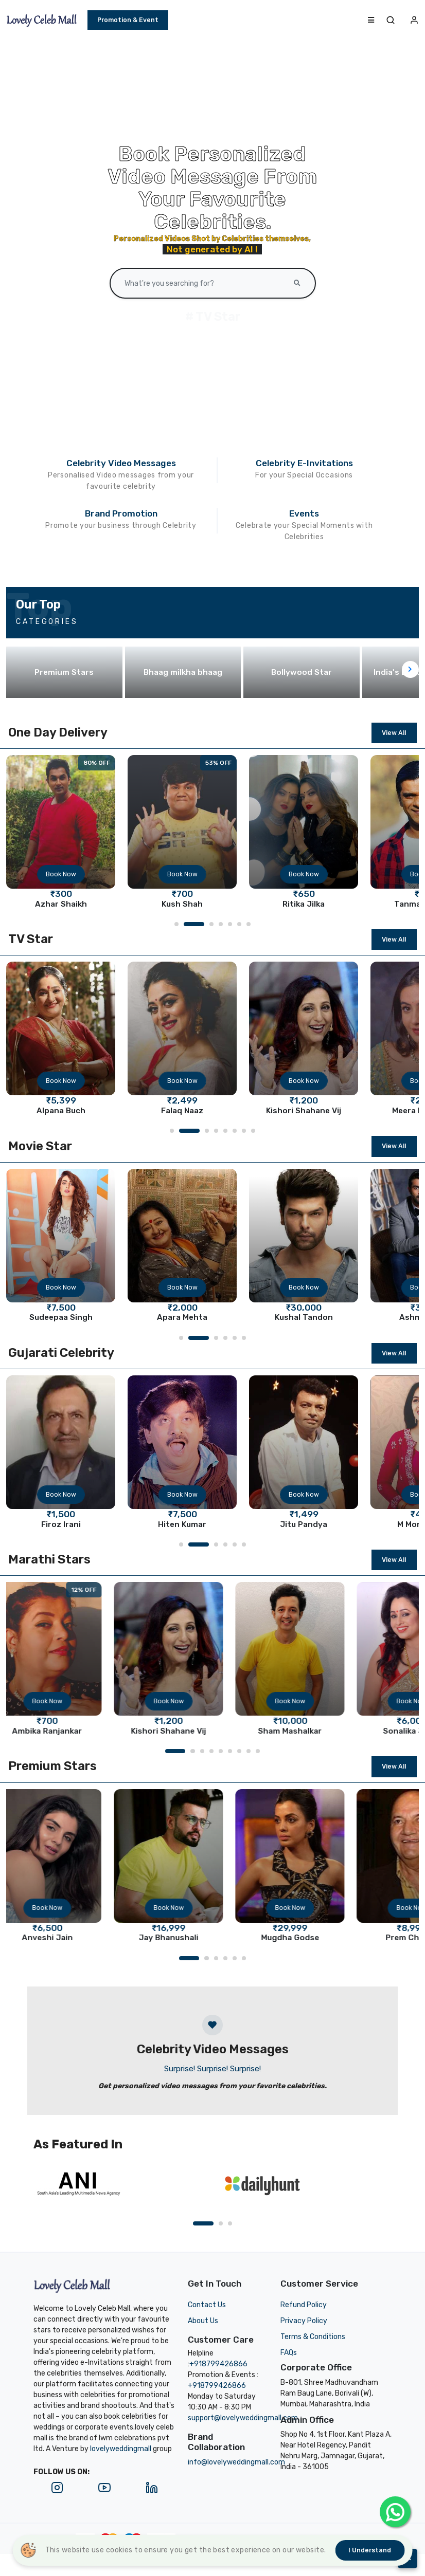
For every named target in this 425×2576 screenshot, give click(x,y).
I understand (369, 2550)
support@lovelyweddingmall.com (243, 2418)
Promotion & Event (127, 20)
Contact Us (207, 2305)
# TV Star (212, 316)
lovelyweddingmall (120, 2448)
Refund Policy (303, 2305)
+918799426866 (218, 2364)
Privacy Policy (303, 2320)
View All (394, 733)
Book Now (61, 874)
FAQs (288, 2352)
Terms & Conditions (312, 2336)
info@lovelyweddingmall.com (236, 2462)
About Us (203, 2320)
